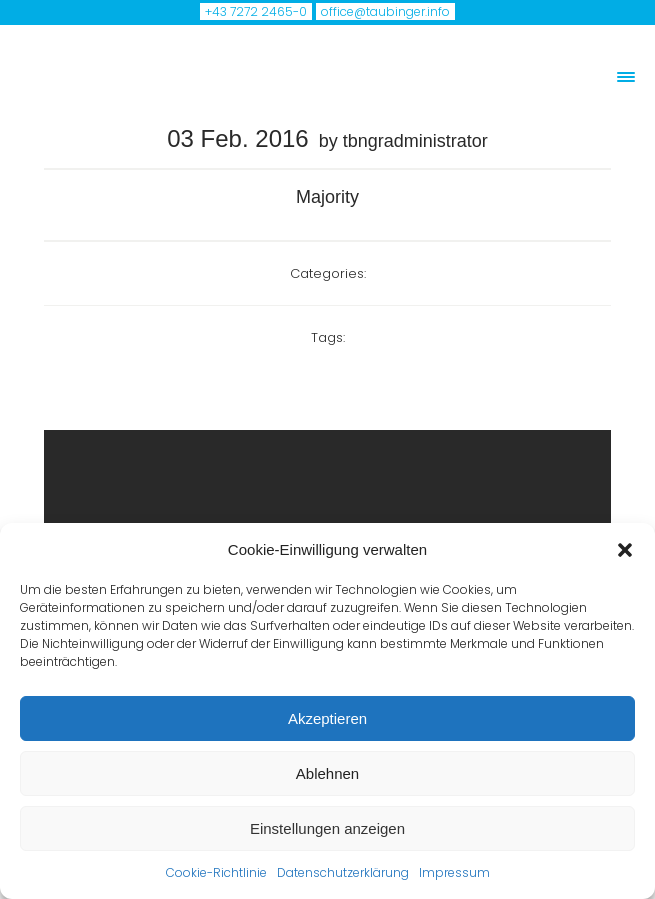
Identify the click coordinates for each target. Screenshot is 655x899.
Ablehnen (327, 773)
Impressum (454, 872)
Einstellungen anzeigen (327, 828)
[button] (625, 550)
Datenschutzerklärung (343, 872)
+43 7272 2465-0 (256, 11)
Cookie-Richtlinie (216, 872)
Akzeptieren (327, 718)
